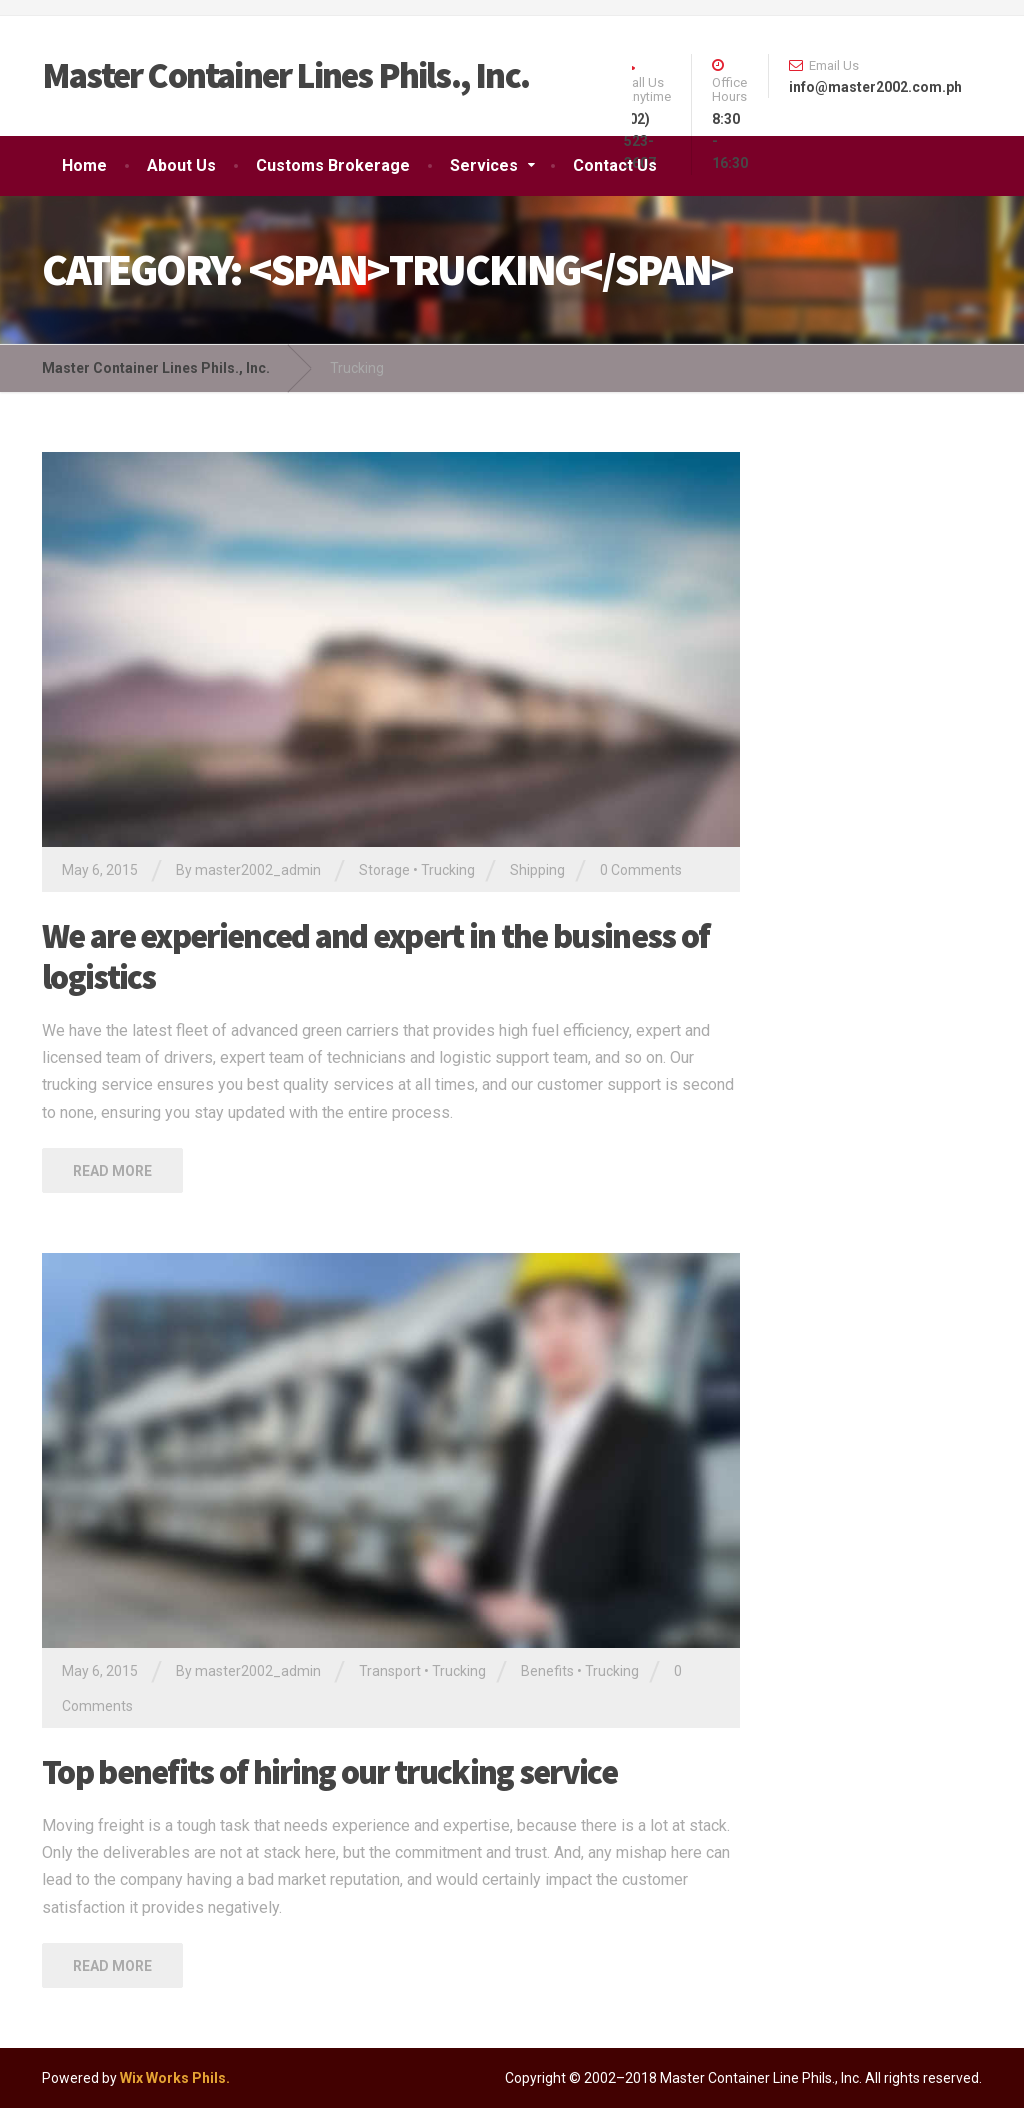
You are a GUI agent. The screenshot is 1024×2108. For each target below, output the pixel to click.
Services (484, 165)
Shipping (537, 870)
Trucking (448, 870)
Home (84, 165)
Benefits (547, 1671)
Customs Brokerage (333, 165)
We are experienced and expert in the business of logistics (375, 956)
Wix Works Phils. (175, 2078)
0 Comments (641, 870)
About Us (181, 165)
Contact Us (615, 165)
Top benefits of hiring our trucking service (329, 1772)
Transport (390, 1671)
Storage (384, 870)
